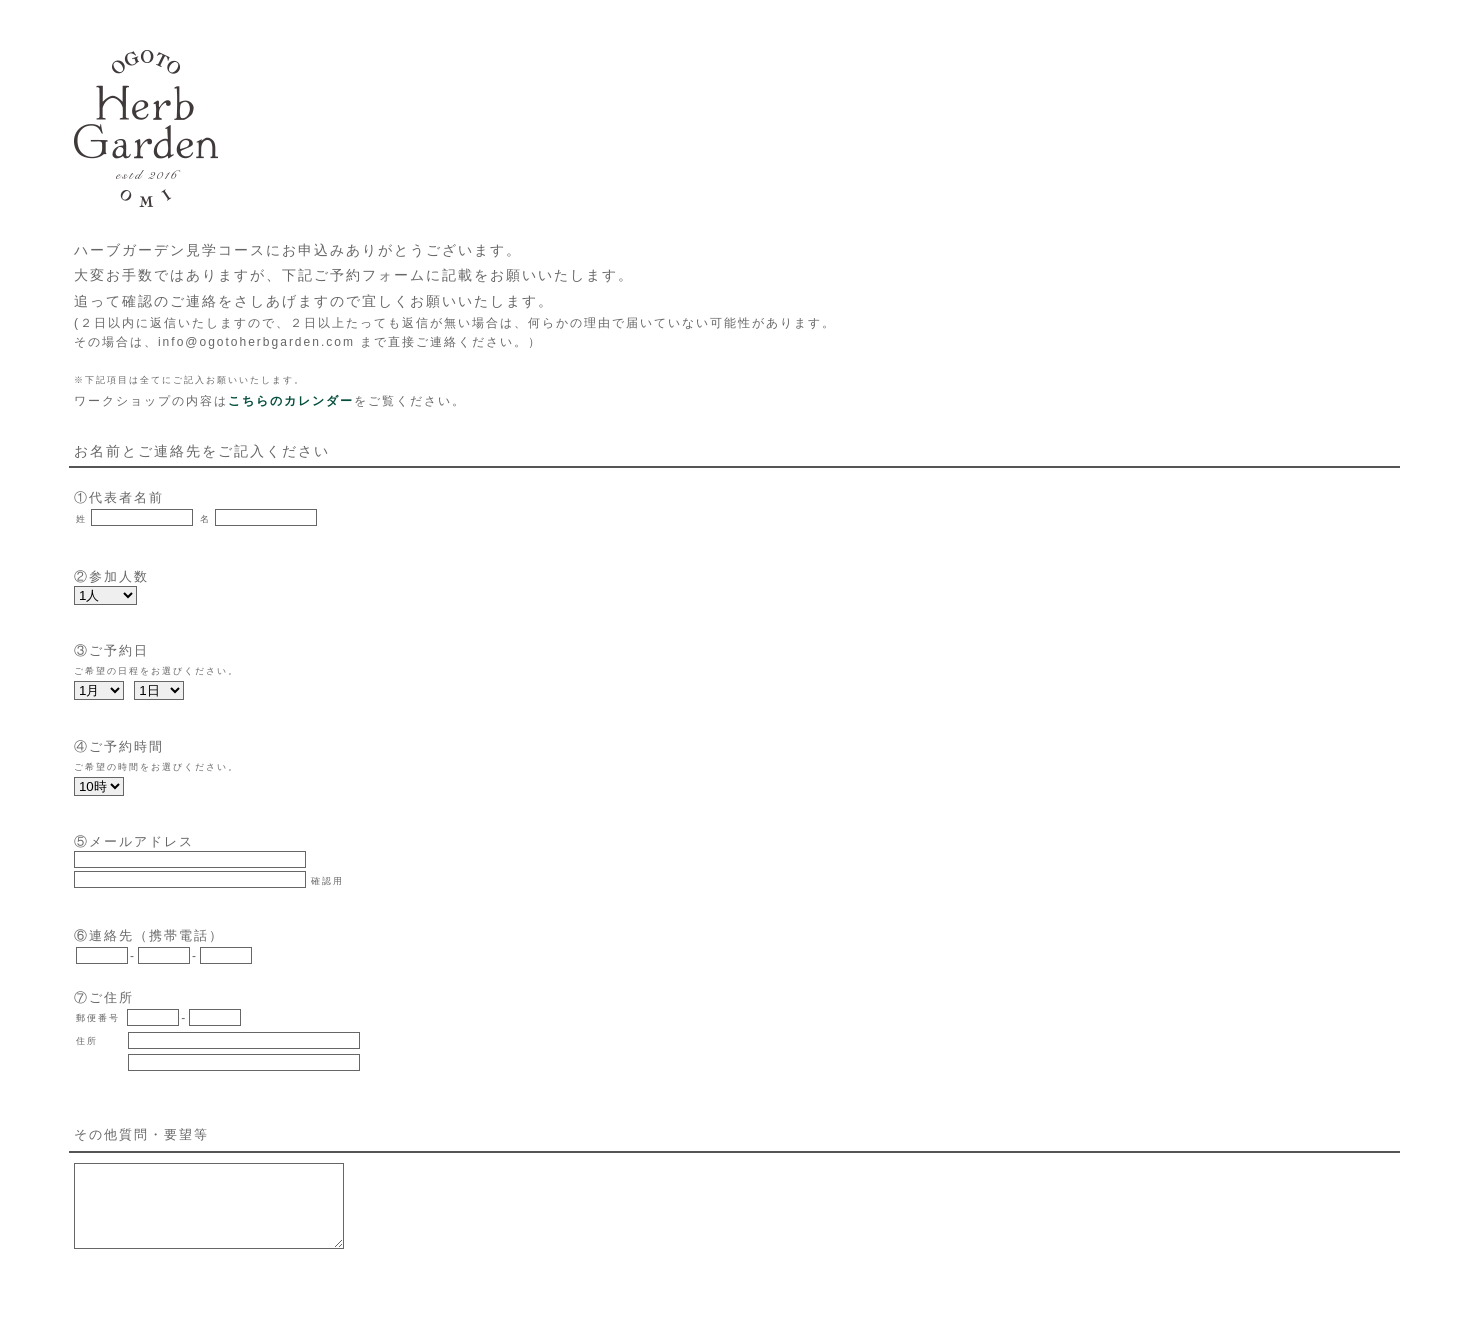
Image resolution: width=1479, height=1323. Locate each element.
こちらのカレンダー (291, 401)
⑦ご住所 (104, 997)
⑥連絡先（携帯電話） (149, 935)
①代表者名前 (119, 497)
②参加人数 (111, 576)
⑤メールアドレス (134, 841)
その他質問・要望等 (141, 1134)
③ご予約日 (111, 650)
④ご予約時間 (119, 746)
